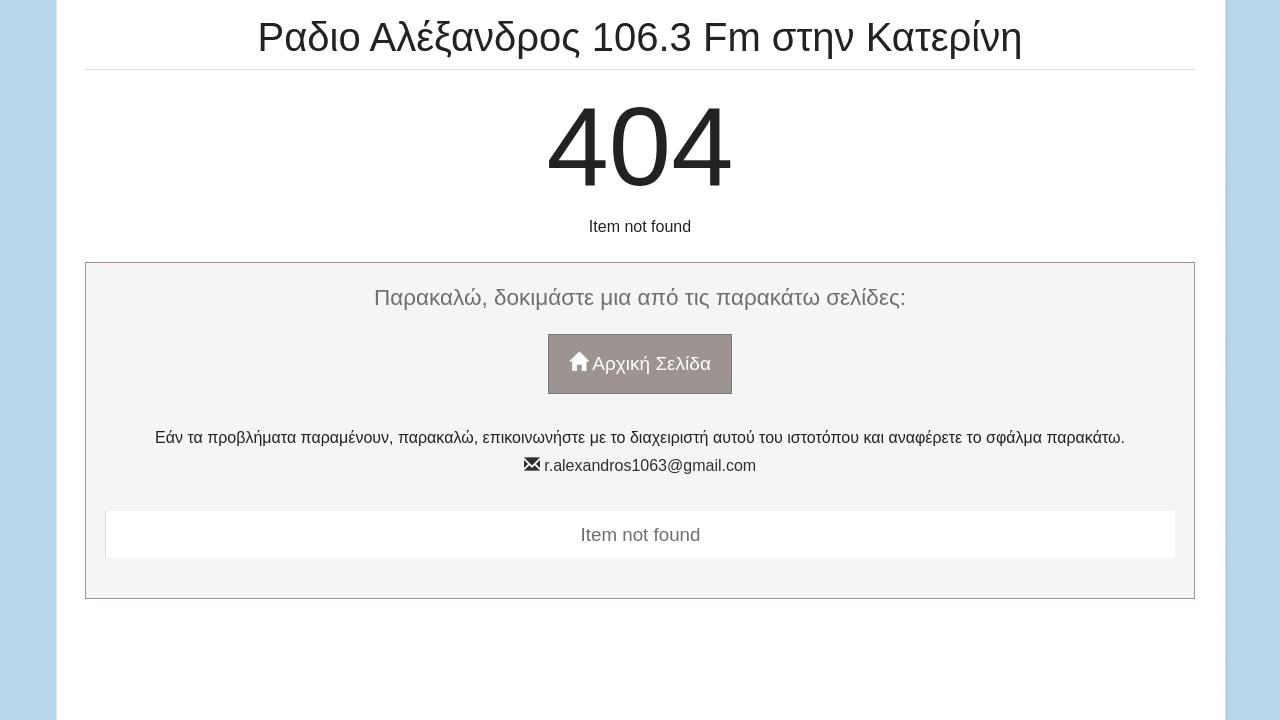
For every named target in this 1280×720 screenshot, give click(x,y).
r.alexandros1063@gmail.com (640, 465)
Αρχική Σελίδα (640, 363)
